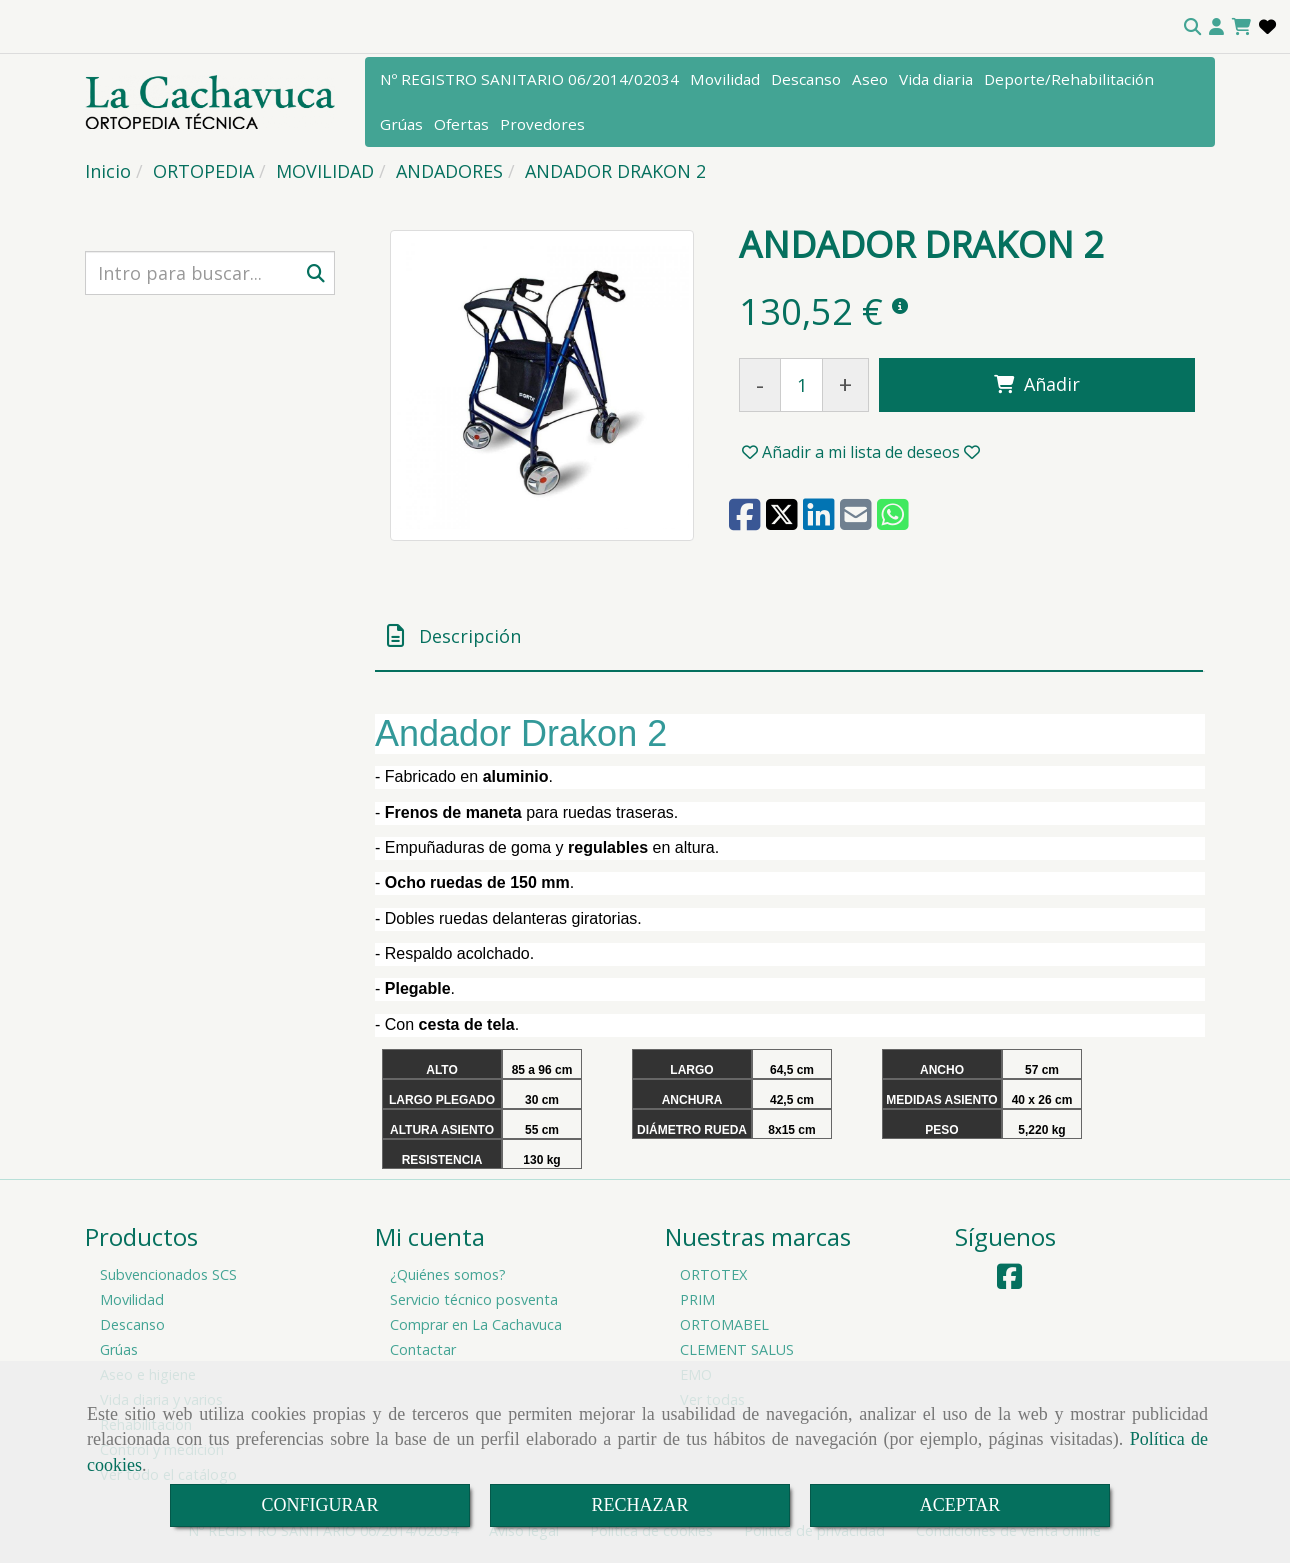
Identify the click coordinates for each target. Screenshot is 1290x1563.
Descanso (806, 79)
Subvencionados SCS (168, 1274)
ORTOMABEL (724, 1324)
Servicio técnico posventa (474, 1299)
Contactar (423, 1349)
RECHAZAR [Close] (639, 1505)
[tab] (789, 636)
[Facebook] (1009, 1281)
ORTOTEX (713, 1274)
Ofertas (461, 124)
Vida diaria (936, 79)
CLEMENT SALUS (737, 1349)
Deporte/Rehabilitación (1069, 79)
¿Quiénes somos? (448, 1274)
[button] (1216, 27)
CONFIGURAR (319, 1505)
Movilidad (725, 79)
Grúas (401, 124)
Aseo (870, 79)
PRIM (697, 1299)
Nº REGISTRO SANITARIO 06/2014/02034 (529, 79)
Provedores (542, 124)
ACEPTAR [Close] (960, 1505)
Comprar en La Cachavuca (476, 1324)
